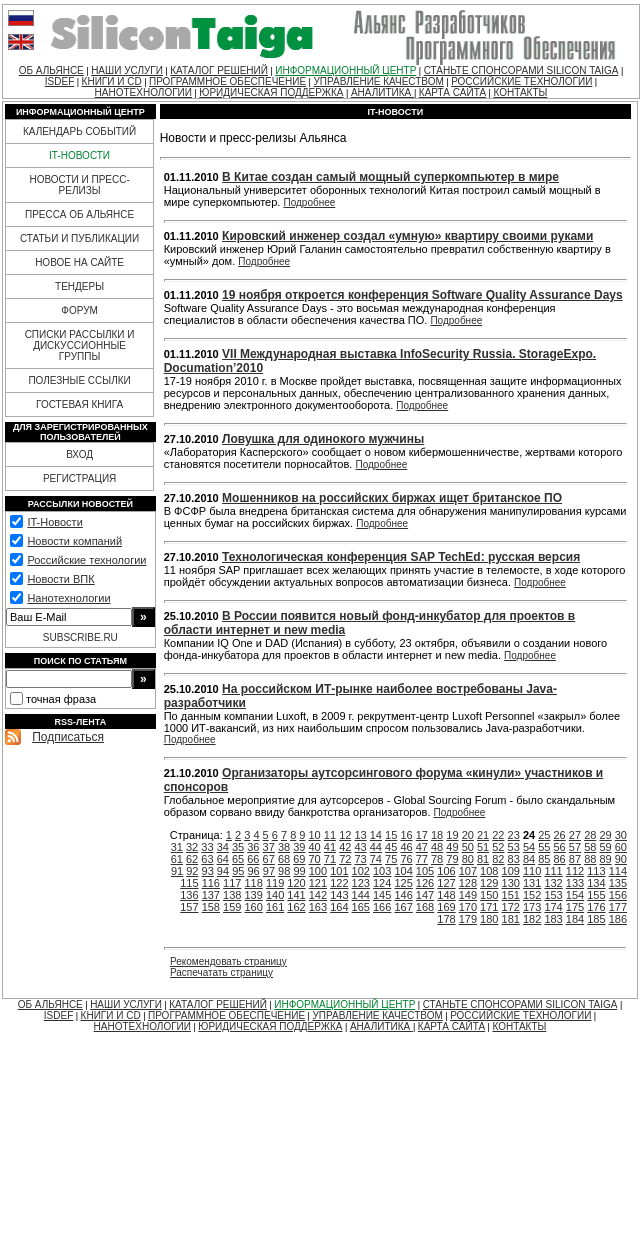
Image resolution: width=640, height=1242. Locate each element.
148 (446, 895)
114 (618, 871)
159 (232, 907)
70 (315, 859)
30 (621, 835)
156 (618, 895)
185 (596, 919)
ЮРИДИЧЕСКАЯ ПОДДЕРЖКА (271, 92)
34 (223, 847)
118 (253, 883)
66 (253, 859)
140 (275, 895)
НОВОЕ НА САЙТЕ (79, 262)
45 (391, 847)
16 (406, 835)
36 (253, 847)
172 (511, 907)
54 (529, 847)
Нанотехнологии (68, 598)
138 (232, 895)
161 (275, 907)
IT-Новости (54, 522)
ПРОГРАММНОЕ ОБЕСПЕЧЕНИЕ (227, 81)
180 (489, 919)
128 (468, 883)
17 (422, 835)
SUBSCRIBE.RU (80, 637)
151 (511, 895)
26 (560, 835)
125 (403, 883)
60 (621, 847)
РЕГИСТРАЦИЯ (79, 478)
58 (590, 847)
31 (177, 847)
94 (223, 871)
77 (422, 859)
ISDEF (59, 81)
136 (189, 895)
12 (345, 835)
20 (468, 835)
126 (425, 883)
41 (330, 847)
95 (238, 871)
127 (446, 883)
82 (498, 859)
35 (238, 847)
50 (468, 847)
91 (177, 871)
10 (315, 835)
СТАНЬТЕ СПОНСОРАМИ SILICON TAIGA (521, 70)
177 (618, 907)
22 (498, 835)
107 (468, 871)
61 (177, 859)
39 (299, 847)
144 (361, 895)
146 (403, 895)
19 (452, 835)
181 (511, 919)
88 (590, 859)
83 (514, 859)
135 (618, 883)
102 (361, 871)
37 (269, 847)
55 (544, 847)
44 (376, 847)
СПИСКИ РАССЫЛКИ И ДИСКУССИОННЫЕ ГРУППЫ (80, 345)
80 (468, 859)
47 (422, 847)
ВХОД (79, 454)
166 (382, 907)
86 (560, 859)
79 (452, 859)
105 (425, 871)
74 (376, 859)
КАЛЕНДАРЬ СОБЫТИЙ (79, 131)
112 (575, 871)
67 (269, 859)
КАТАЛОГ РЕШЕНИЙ (219, 70)
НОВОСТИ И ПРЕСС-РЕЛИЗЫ (79, 185)
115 (189, 883)
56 (560, 847)
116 (211, 883)
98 (284, 871)
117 (232, 883)
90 (621, 859)
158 (211, 907)
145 (382, 895)
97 (269, 871)
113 (596, 871)
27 (575, 835)
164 (339, 907)
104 (403, 871)
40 (315, 847)
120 (296, 883)
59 (605, 847)
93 (208, 871)
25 (544, 835)
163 (318, 907)
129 (489, 883)
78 (437, 859)
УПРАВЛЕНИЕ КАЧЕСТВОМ (378, 81)
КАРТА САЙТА (452, 92)
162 (296, 907)
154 (575, 895)
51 (483, 847)
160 (253, 907)
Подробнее (309, 202)
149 (468, 895)
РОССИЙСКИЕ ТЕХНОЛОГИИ (521, 81)
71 (330, 859)
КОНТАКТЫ (520, 92)
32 (192, 847)
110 (532, 871)
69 (299, 859)
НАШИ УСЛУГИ (127, 70)
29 (605, 835)
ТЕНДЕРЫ (79, 286)
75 (391, 859)
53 (514, 847)
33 (207, 847)
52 (498, 847)
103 (382, 871)
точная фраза (61, 699)
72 (345, 859)
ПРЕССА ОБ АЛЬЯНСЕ (79, 214)
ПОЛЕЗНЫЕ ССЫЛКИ (79, 380)
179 (468, 919)
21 (483, 835)
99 (299, 871)
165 (361, 907)
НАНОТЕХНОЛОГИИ (143, 92)
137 (211, 895)
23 (514, 835)
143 (339, 895)
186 (618, 919)
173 (532, 907)
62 (192, 859)
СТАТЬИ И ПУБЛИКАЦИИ (79, 238)
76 (406, 859)
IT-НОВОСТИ (79, 155)
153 (553, 895)
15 (391, 835)
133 (575, 883)
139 (253, 895)
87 (575, 859)
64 (223, 859)
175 (575, 907)
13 (360, 835)
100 (318, 871)
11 (330, 835)
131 (532, 883)
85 (544, 859)
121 (318, 883)
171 (489, 907)
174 (553, 907)
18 (437, 835)
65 (238, 859)
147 (425, 895)
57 (575, 847)
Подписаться (68, 737)
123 (361, 883)
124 (382, 883)
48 (437, 847)
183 (553, 919)
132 (553, 883)
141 (296, 895)
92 (192, 871)
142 (318, 895)
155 (596, 895)
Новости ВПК (60, 579)
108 (489, 871)
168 (425, 907)
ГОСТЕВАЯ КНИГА (79, 404)
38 (284, 847)
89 (605, 859)
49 (452, 847)
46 (406, 847)
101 (339, 871)
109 (511, 871)
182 (532, 919)
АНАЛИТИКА (382, 92)
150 (489, 895)
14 (376, 835)
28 (590, 835)
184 (575, 919)
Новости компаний (74, 541)
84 (529, 859)
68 (284, 859)
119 (275, 883)
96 (253, 871)
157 (189, 907)
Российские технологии (86, 560)
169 (446, 907)
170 (468, 907)
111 (553, 871)
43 (360, 847)
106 (446, 871)
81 (483, 859)
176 (596, 907)
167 (403, 907)
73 (360, 859)
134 (596, 883)
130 (511, 883)
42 (345, 847)
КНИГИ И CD (112, 81)
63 (207, 859)
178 (446, 919)
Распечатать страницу (221, 972)
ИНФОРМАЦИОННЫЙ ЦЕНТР (345, 70)
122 (339, 883)
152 (532, 895)
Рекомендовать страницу (228, 961)
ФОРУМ (79, 310)
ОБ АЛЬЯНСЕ (51, 70)
